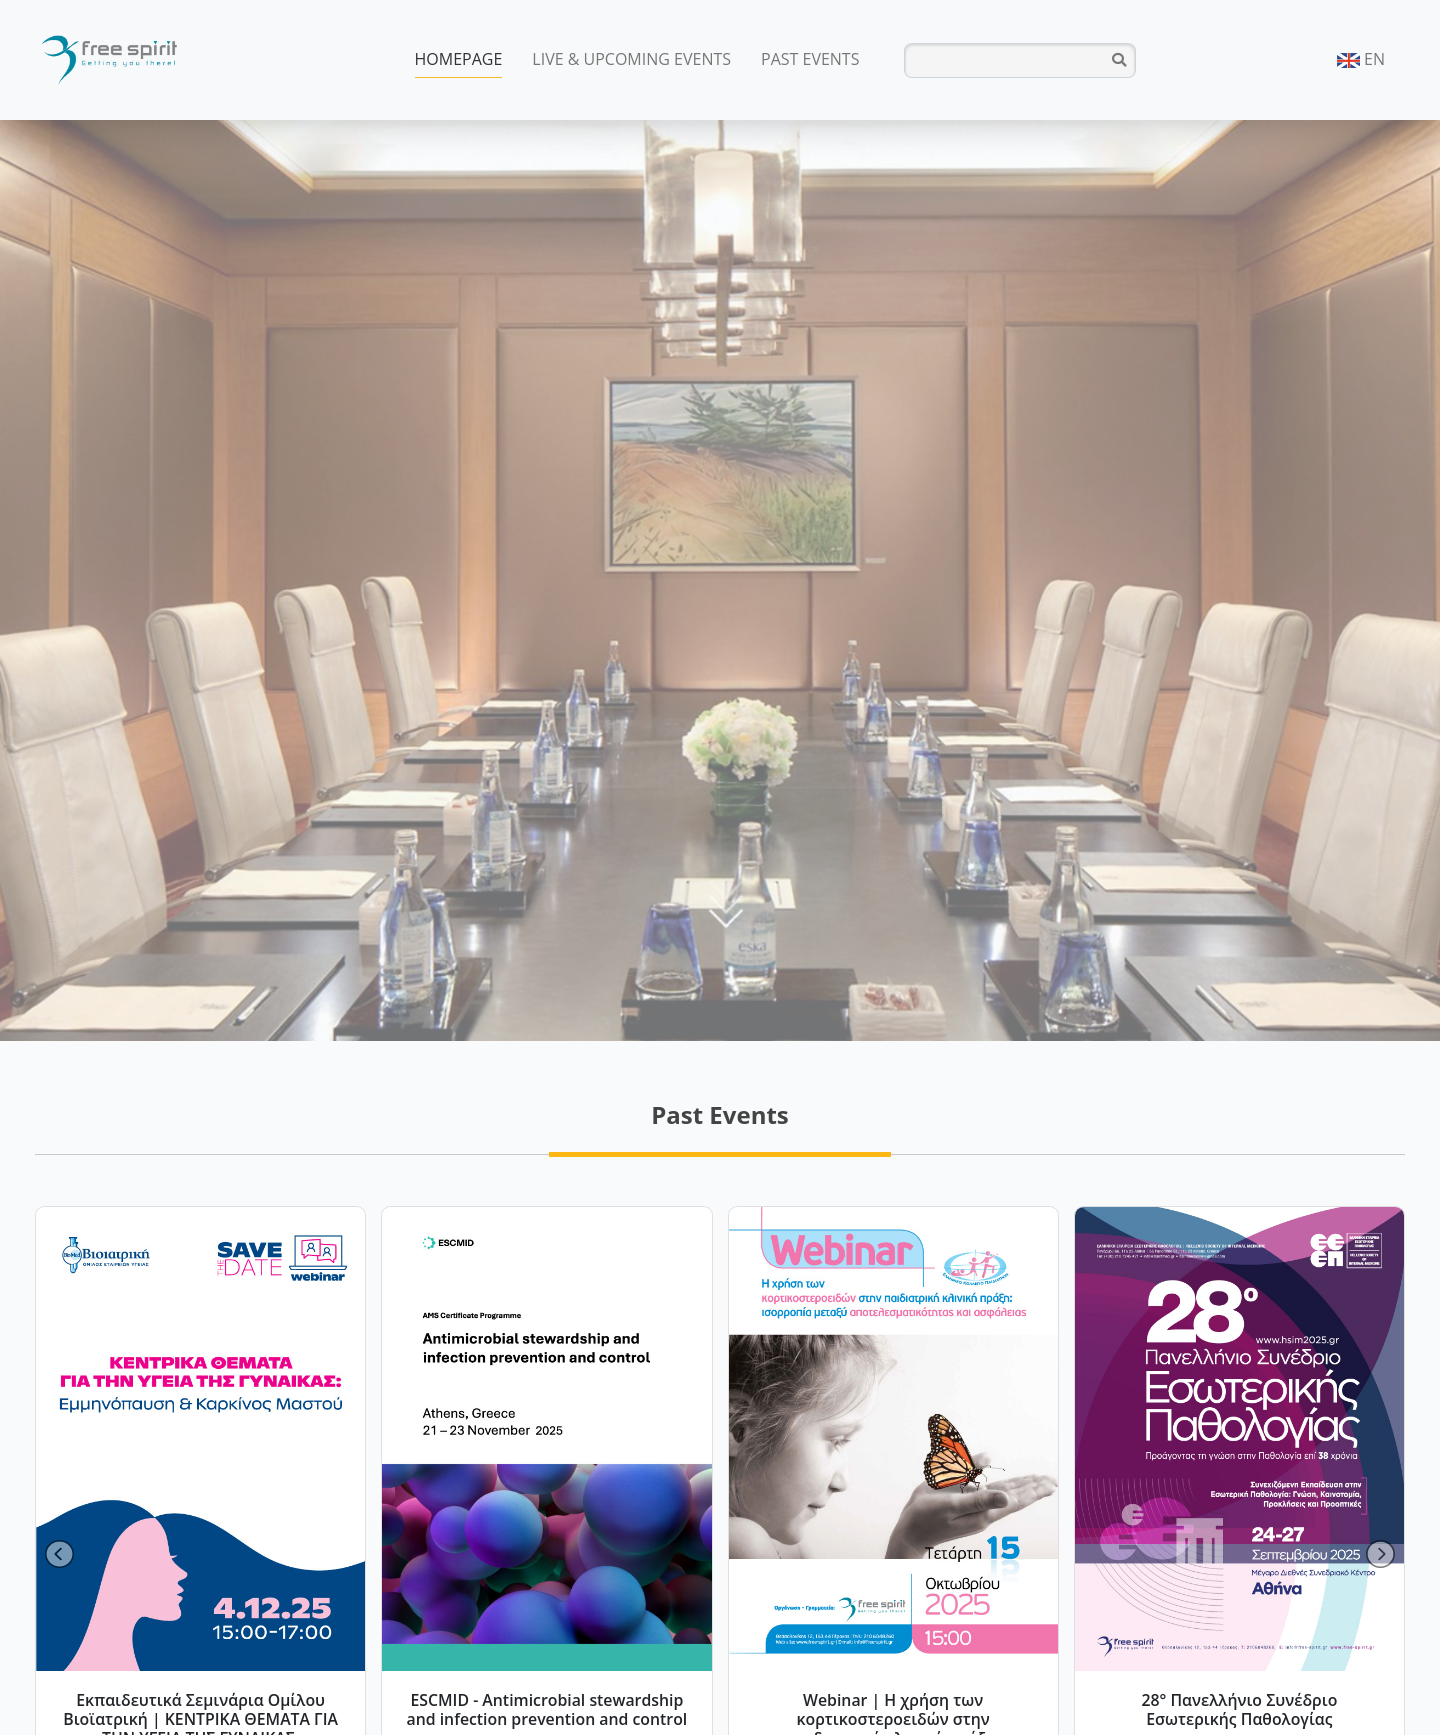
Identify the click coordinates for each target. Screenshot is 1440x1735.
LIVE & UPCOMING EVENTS (631, 59)
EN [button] (1361, 59)
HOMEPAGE (459, 59)
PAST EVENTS (810, 59)
